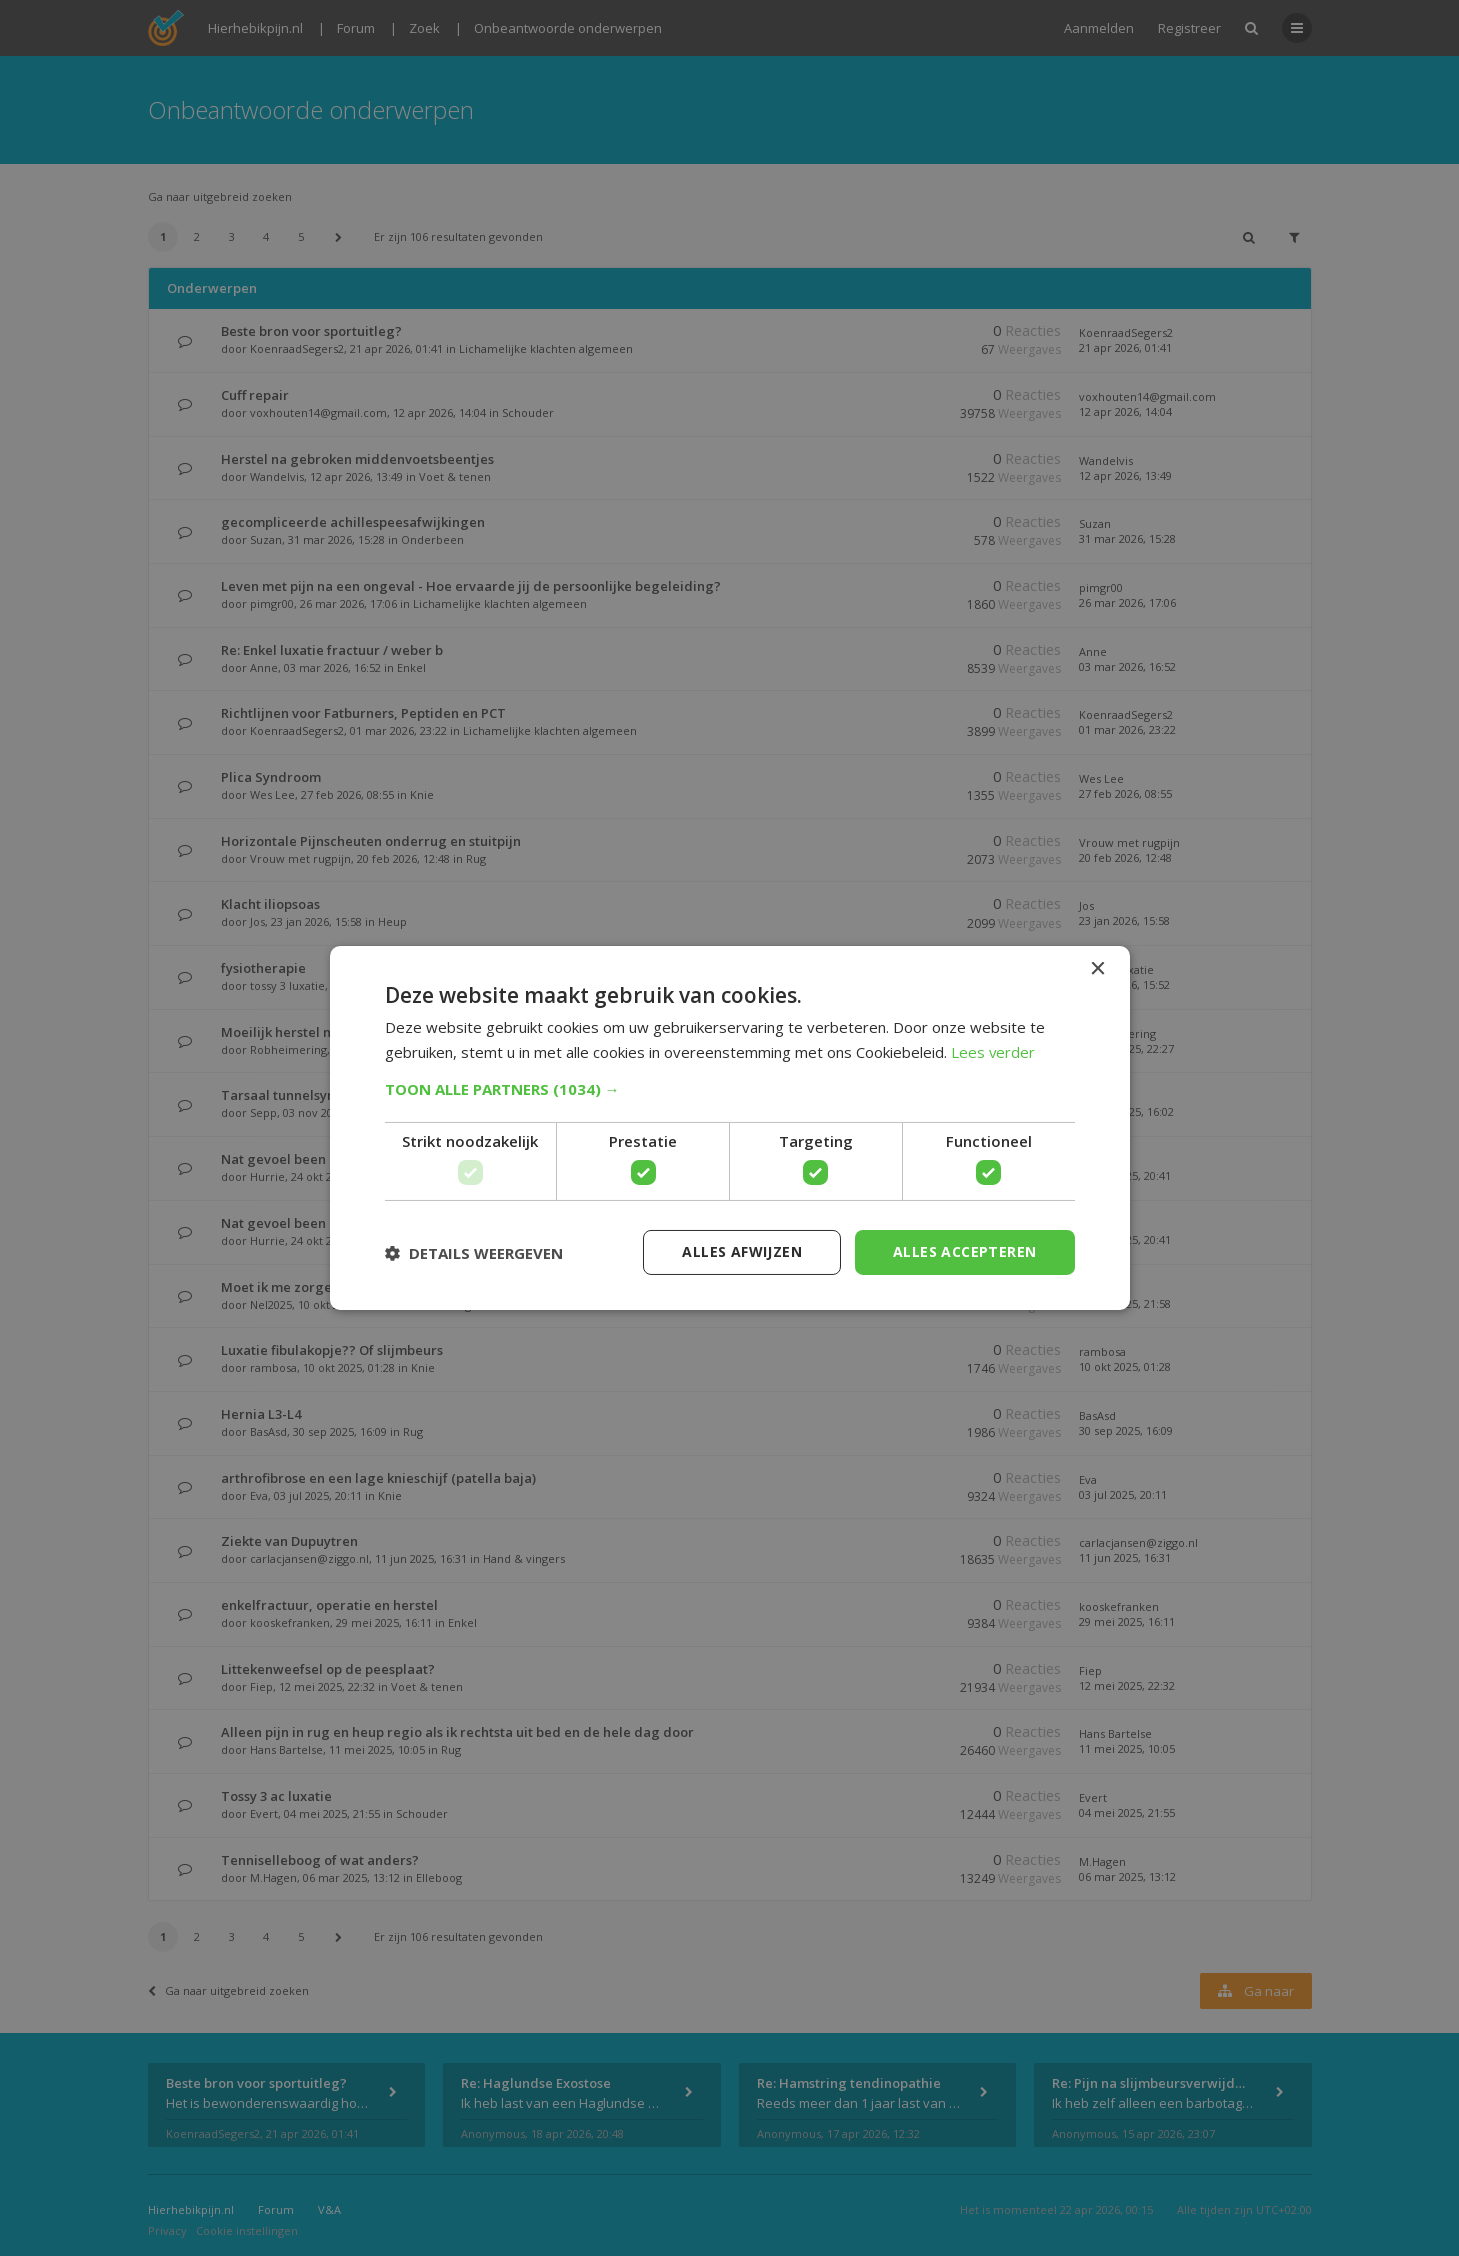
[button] (730, 1089)
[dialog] (729, 1128)
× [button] (1097, 969)
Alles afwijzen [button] (742, 1251)
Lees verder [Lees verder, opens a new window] (993, 1052)
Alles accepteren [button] (964, 1251)
